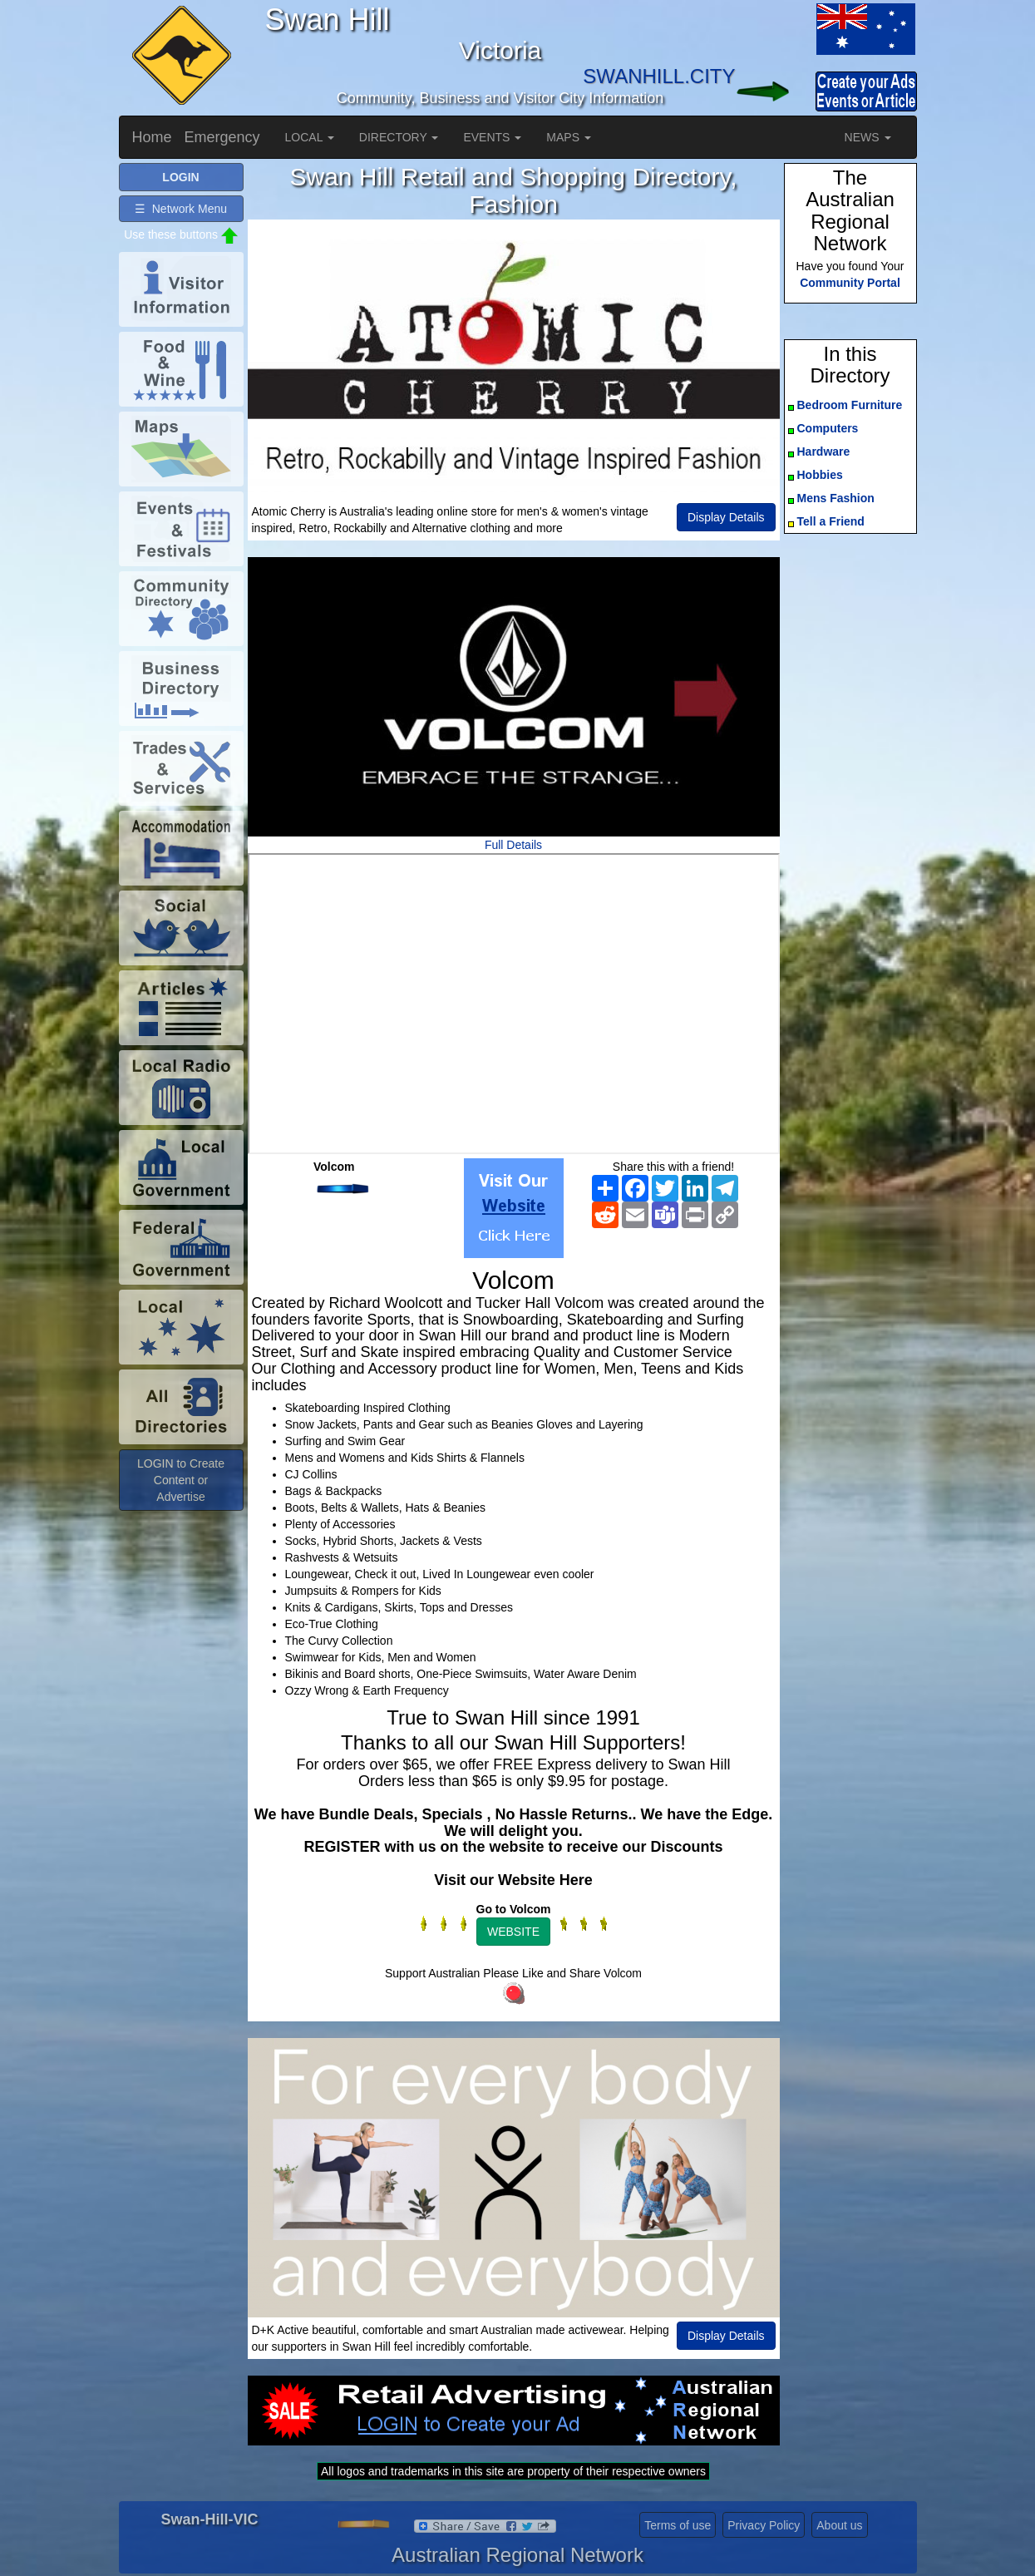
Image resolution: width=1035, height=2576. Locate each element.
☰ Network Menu (181, 208)
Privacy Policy (763, 2525)
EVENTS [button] (492, 137)
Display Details (726, 517)
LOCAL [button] (309, 137)
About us (839, 2525)
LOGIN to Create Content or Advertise (180, 1480)
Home (152, 137)
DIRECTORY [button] (399, 137)
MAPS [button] (568, 137)
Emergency (222, 137)
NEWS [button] (868, 137)
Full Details (513, 844)
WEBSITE (513, 1931)
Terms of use (677, 2525)
